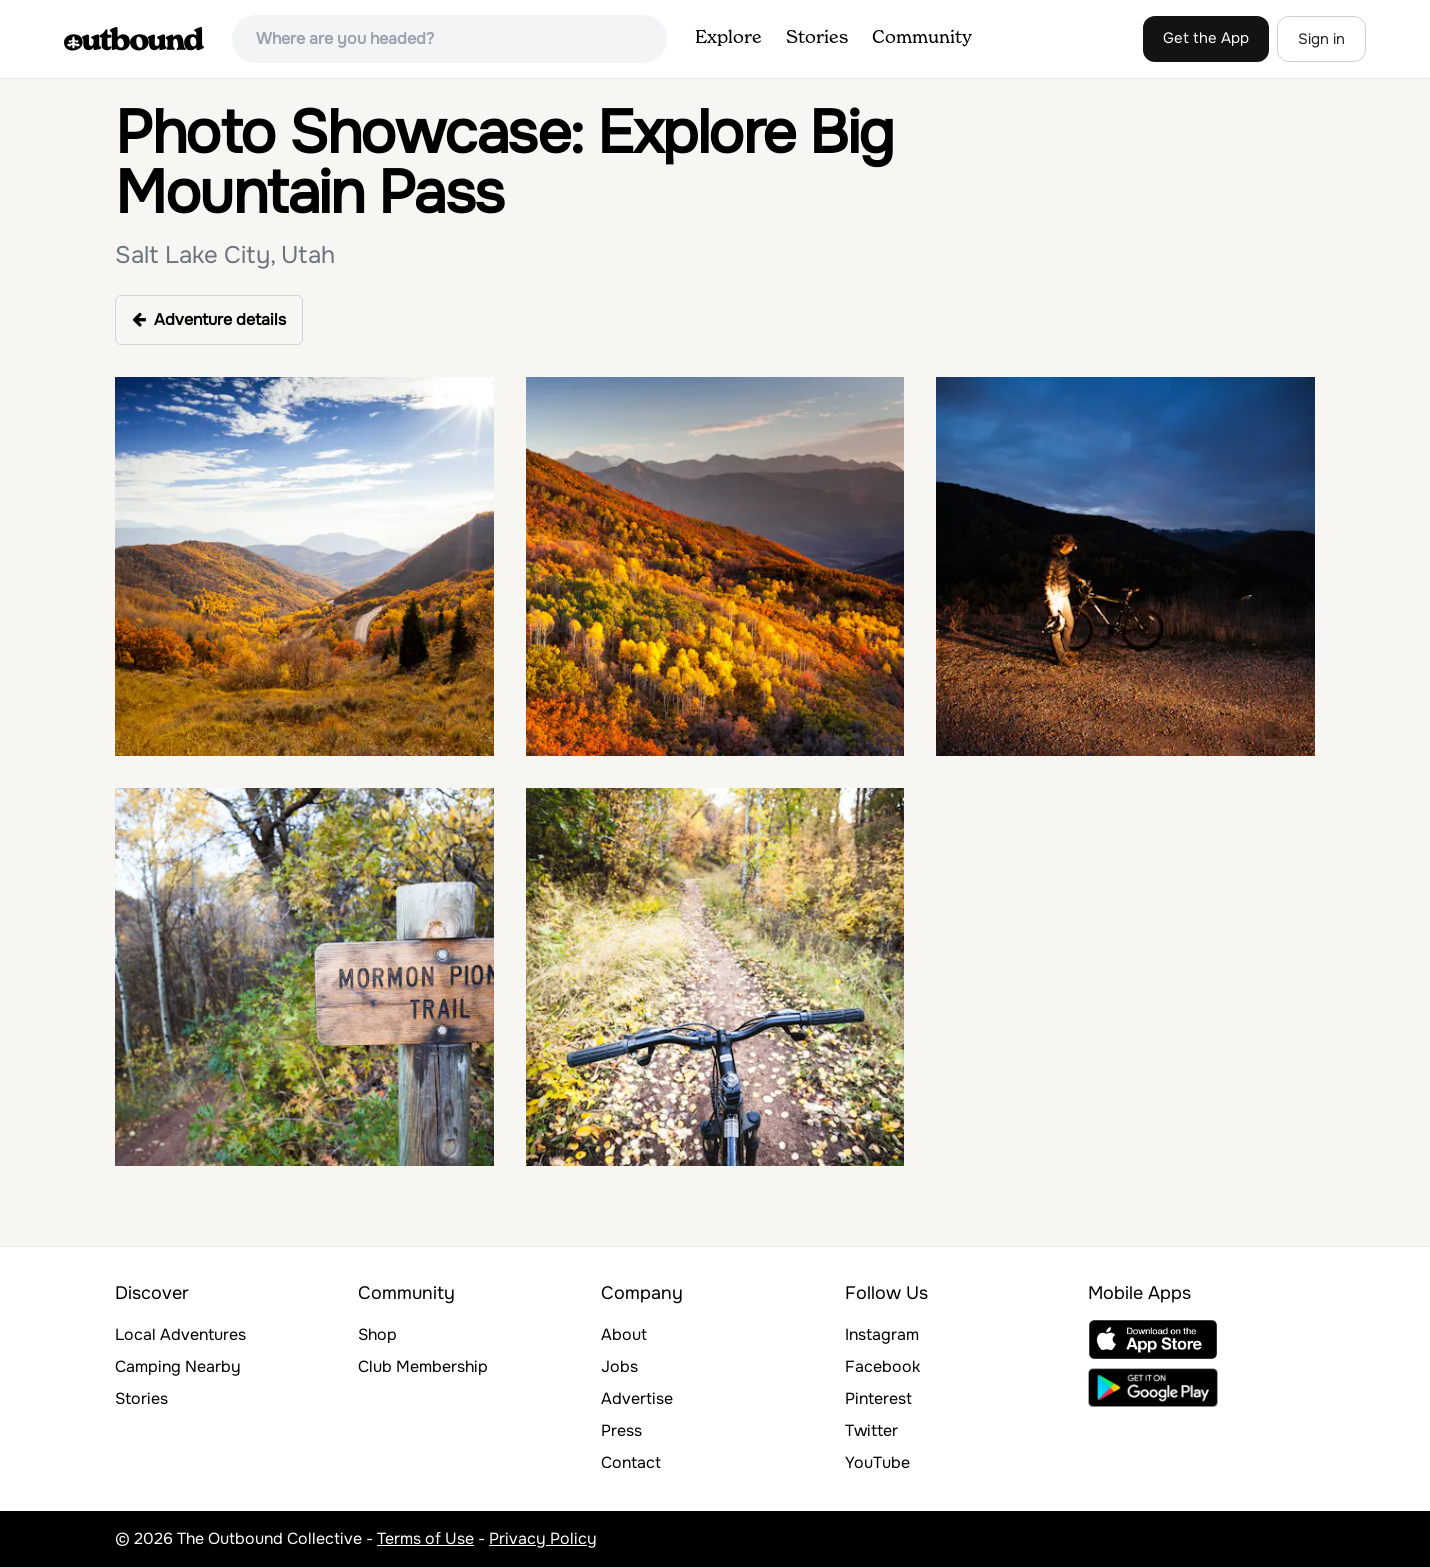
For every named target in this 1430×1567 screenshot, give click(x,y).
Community (922, 38)
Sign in (1321, 39)
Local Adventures (180, 1334)
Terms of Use (425, 1538)
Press (621, 1430)
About (624, 1334)
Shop (377, 1334)
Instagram (882, 1334)
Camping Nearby (178, 1366)
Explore (728, 38)
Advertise (637, 1398)
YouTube (877, 1462)
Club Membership (423, 1366)
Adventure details (209, 319)
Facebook (882, 1366)
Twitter (871, 1430)
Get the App (1206, 38)
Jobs (619, 1366)
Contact (631, 1462)
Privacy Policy (543, 1538)
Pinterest (878, 1398)
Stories (817, 38)
